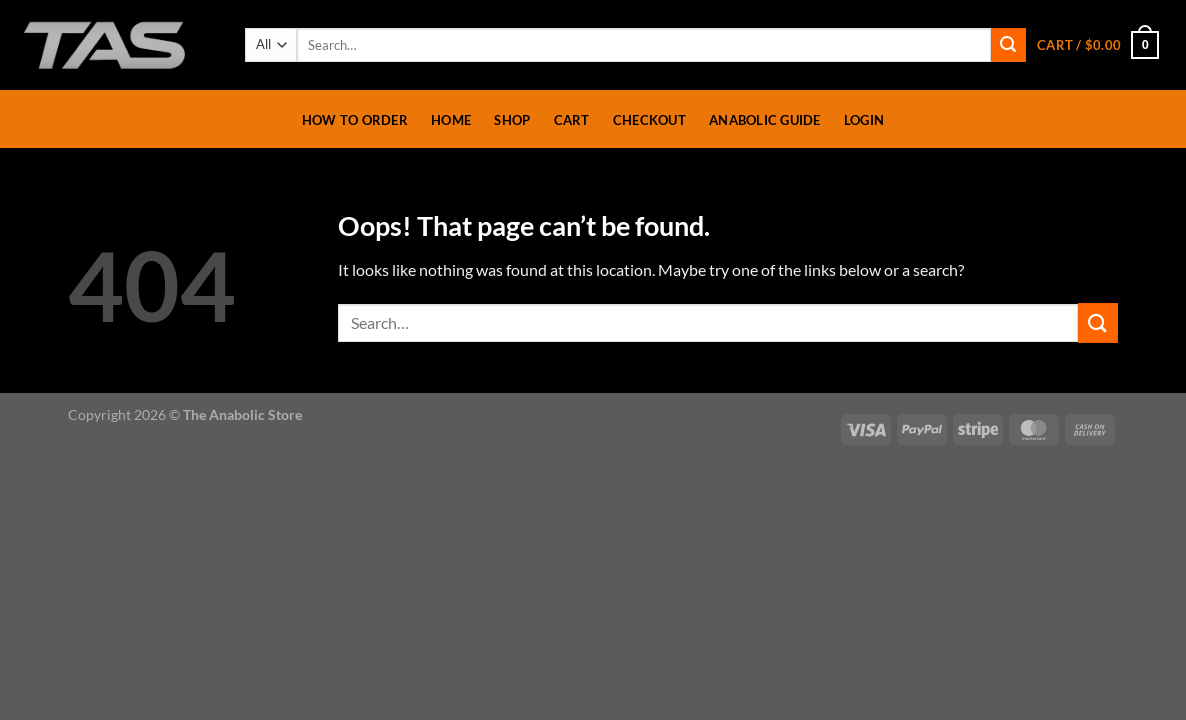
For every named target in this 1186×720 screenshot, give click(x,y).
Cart (572, 120)
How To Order (355, 120)
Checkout (649, 120)
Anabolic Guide (765, 120)
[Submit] (1008, 45)
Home (451, 120)
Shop (512, 120)
